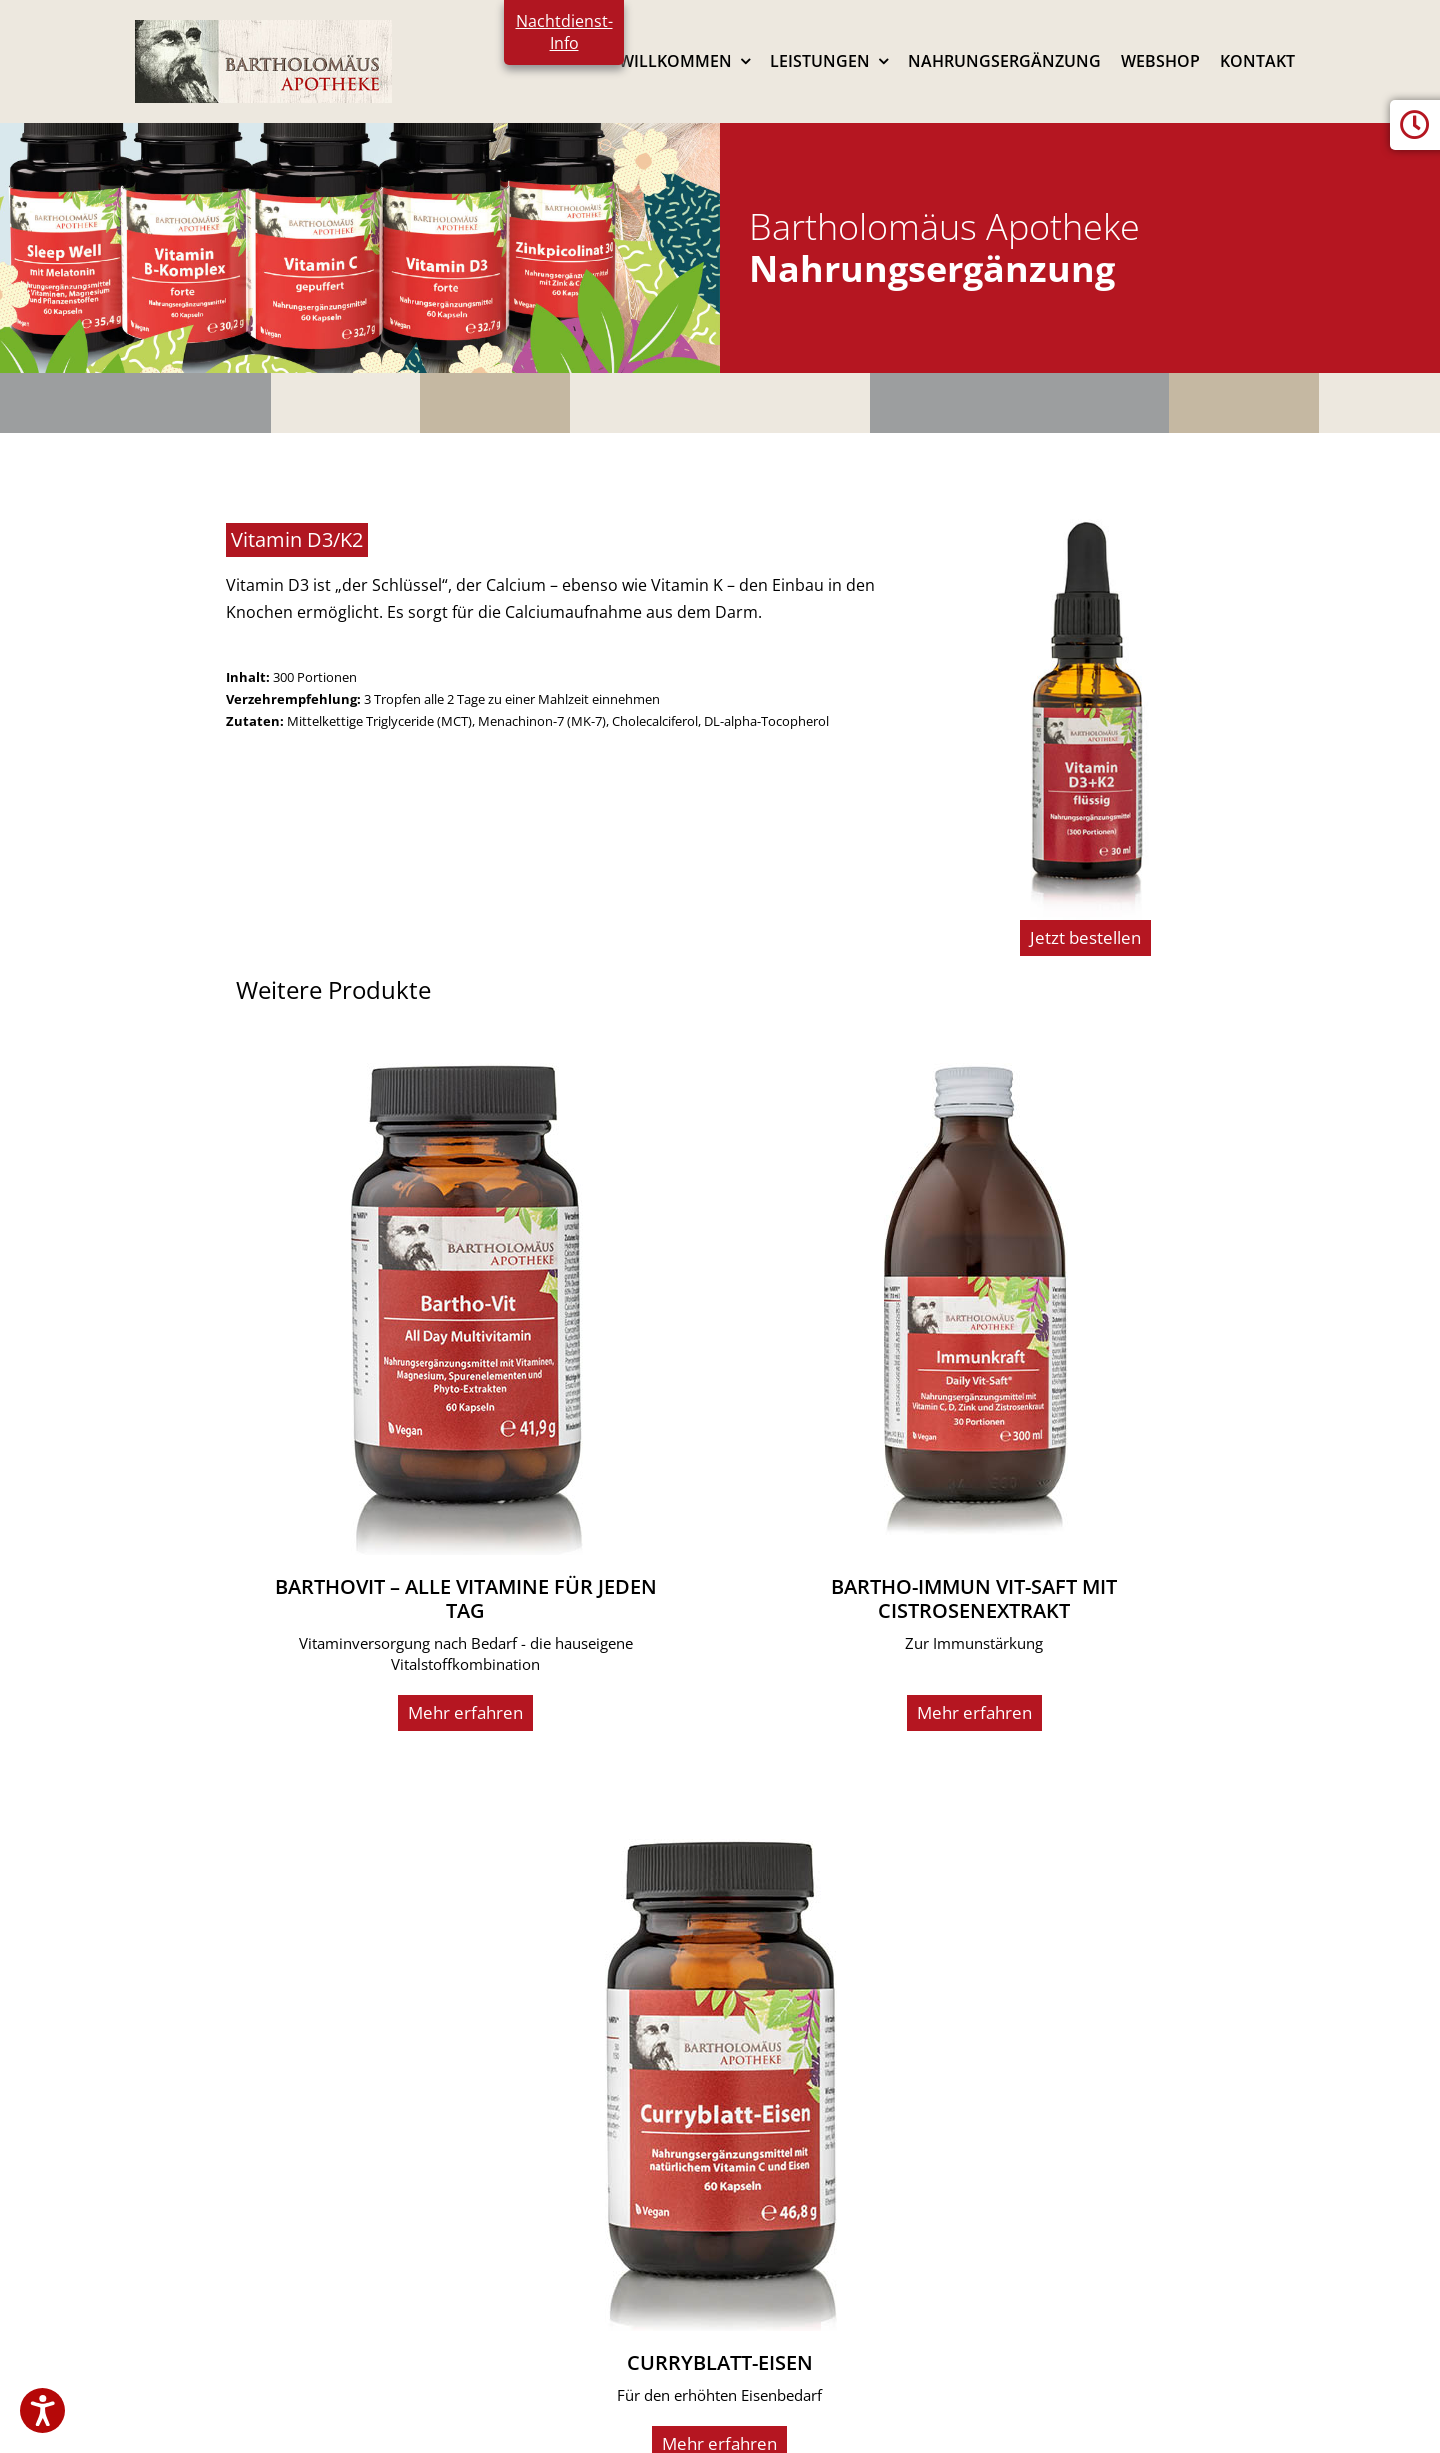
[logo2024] (263, 28)
